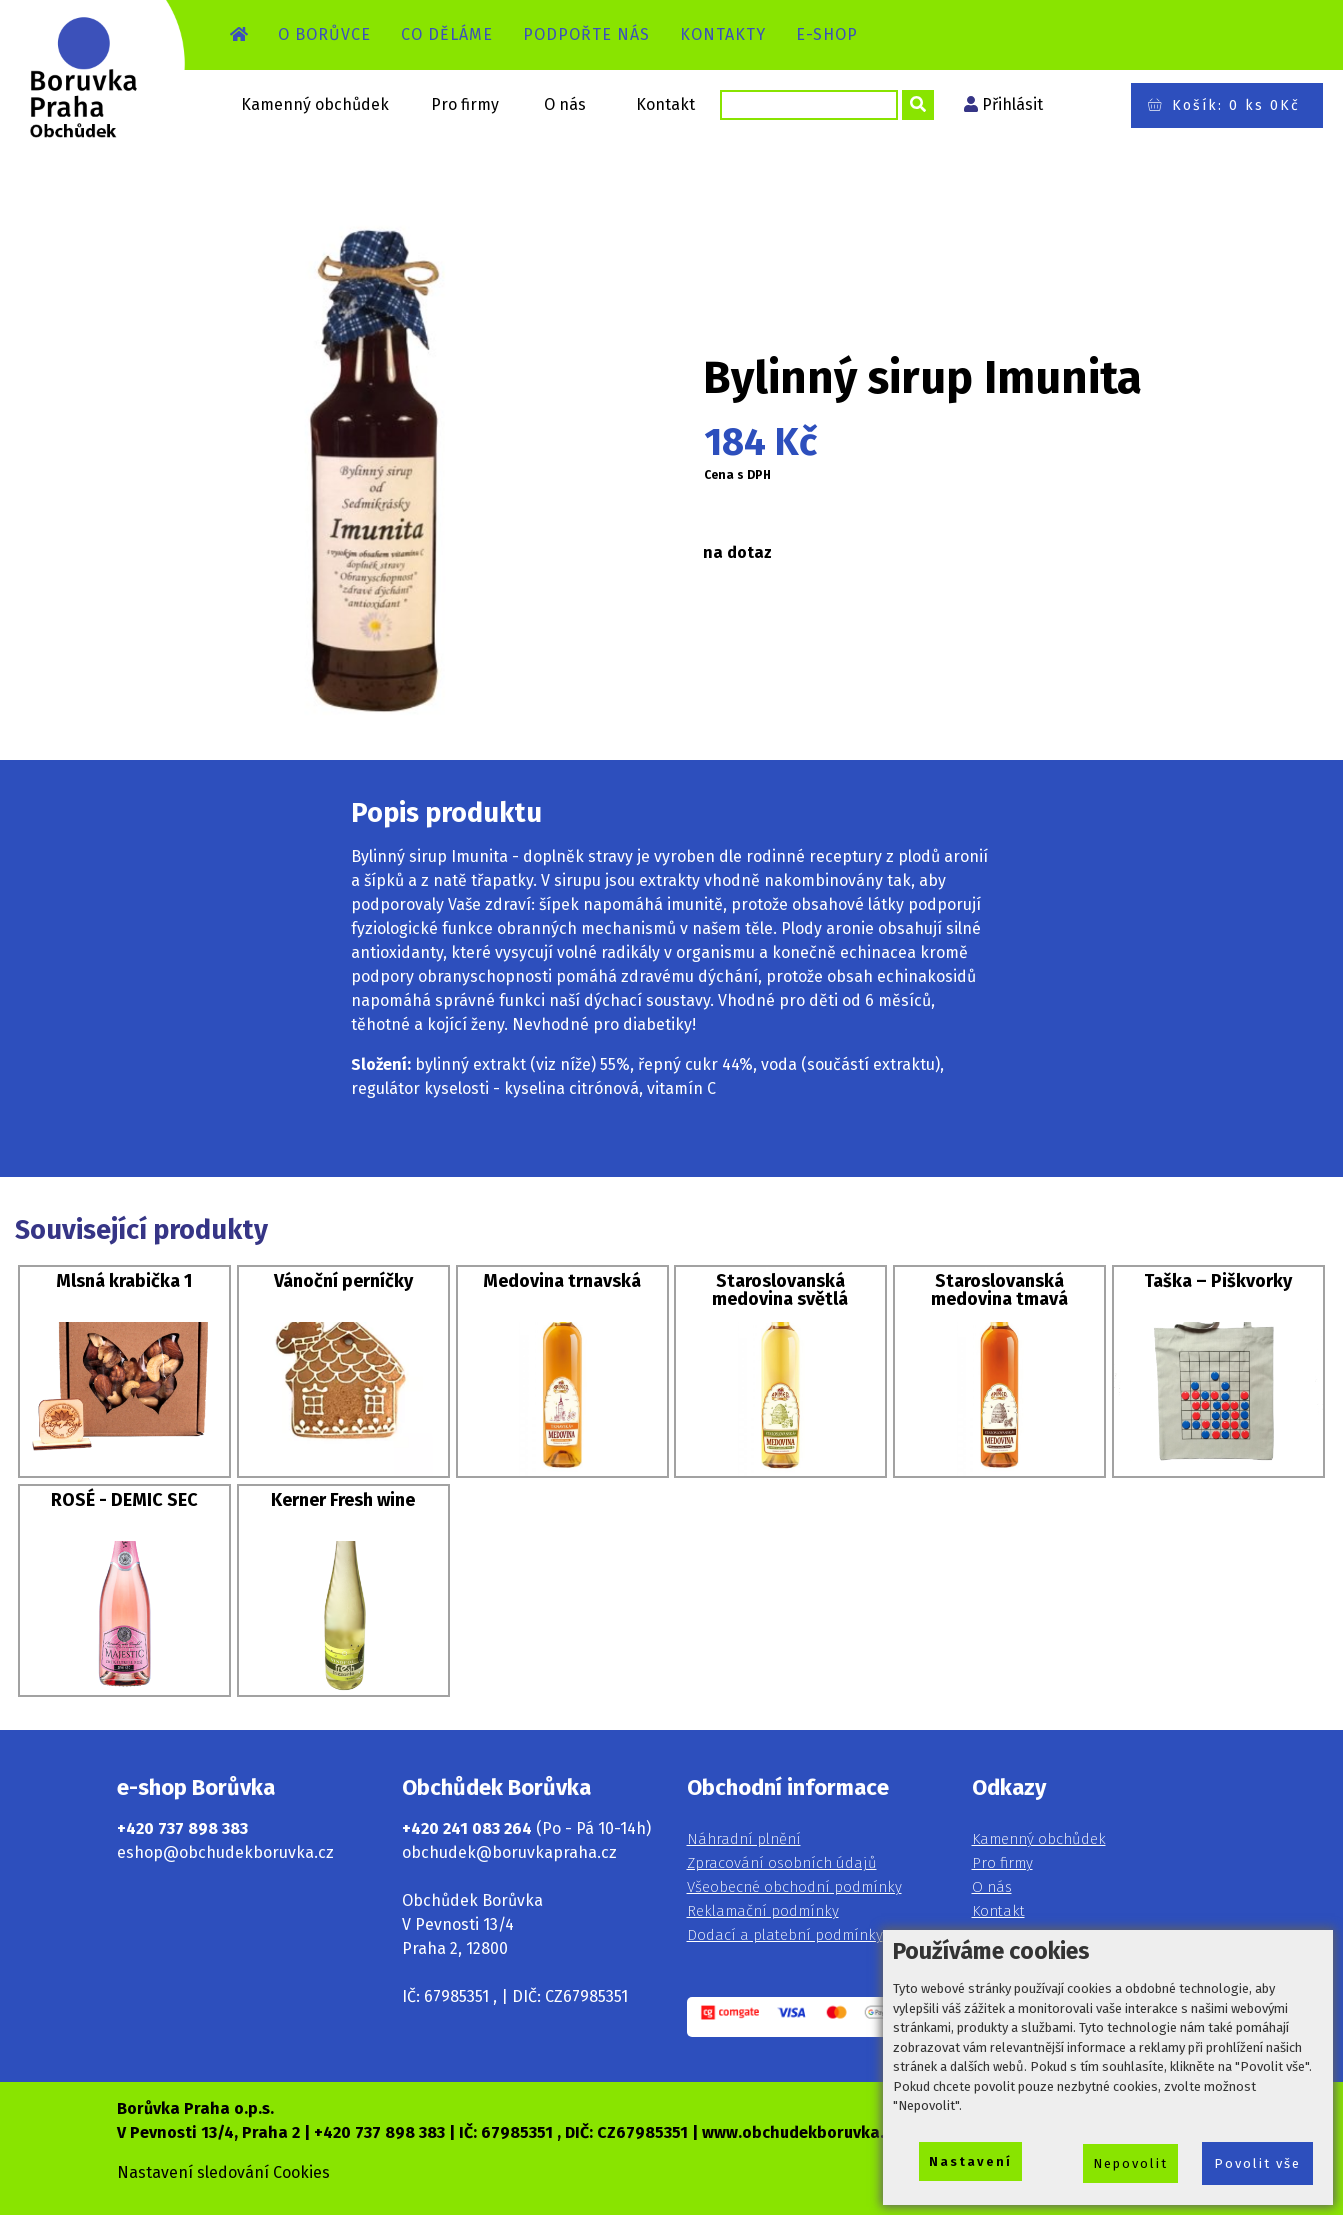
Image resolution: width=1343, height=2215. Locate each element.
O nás (565, 104)
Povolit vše (1257, 2163)
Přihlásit (1012, 104)
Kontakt (665, 104)
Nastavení (970, 2161)
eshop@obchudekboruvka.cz (225, 1852)
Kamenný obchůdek (315, 104)
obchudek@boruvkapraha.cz (509, 1852)
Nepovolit (1130, 2163)
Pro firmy (465, 104)
